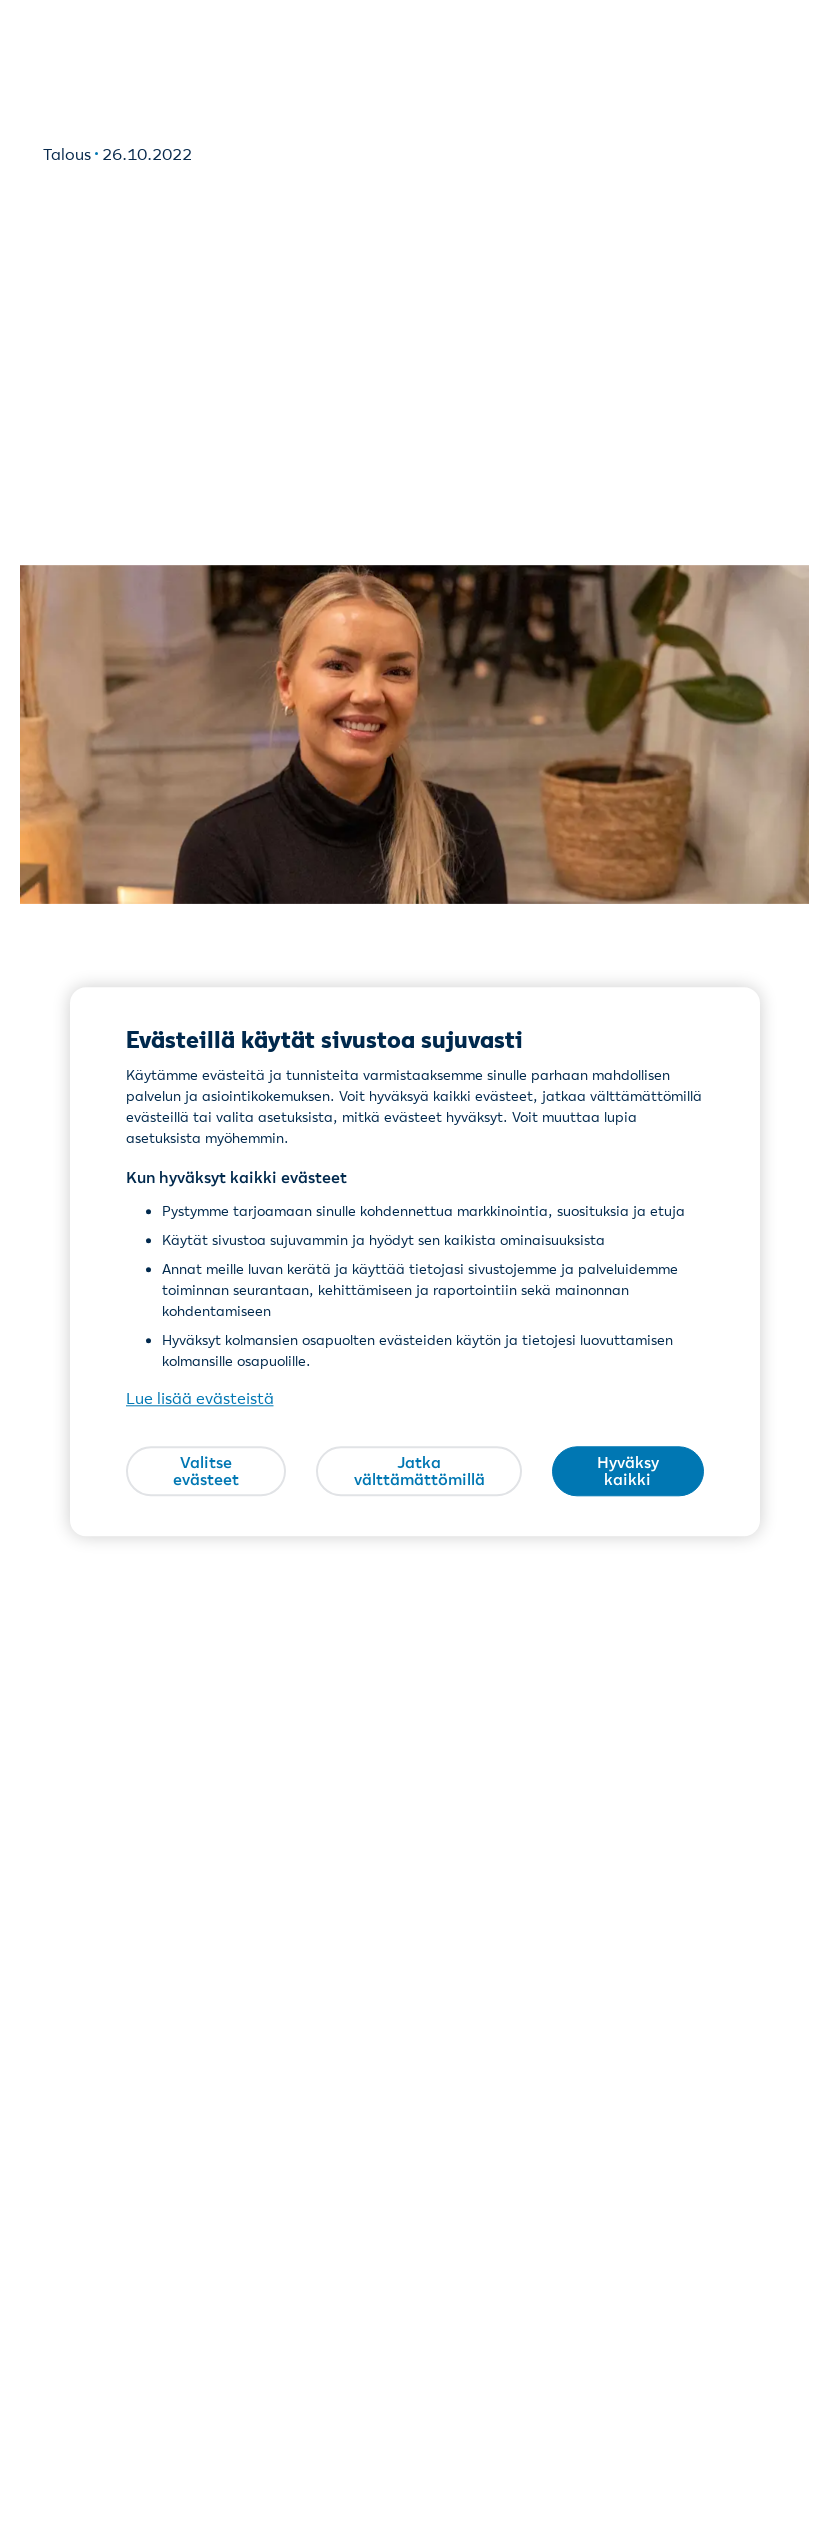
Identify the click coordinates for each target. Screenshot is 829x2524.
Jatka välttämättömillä (419, 1471)
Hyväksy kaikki (628, 1471)
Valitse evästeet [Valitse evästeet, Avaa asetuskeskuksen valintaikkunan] (206, 1471)
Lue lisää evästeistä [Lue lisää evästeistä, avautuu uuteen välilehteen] (200, 1399)
